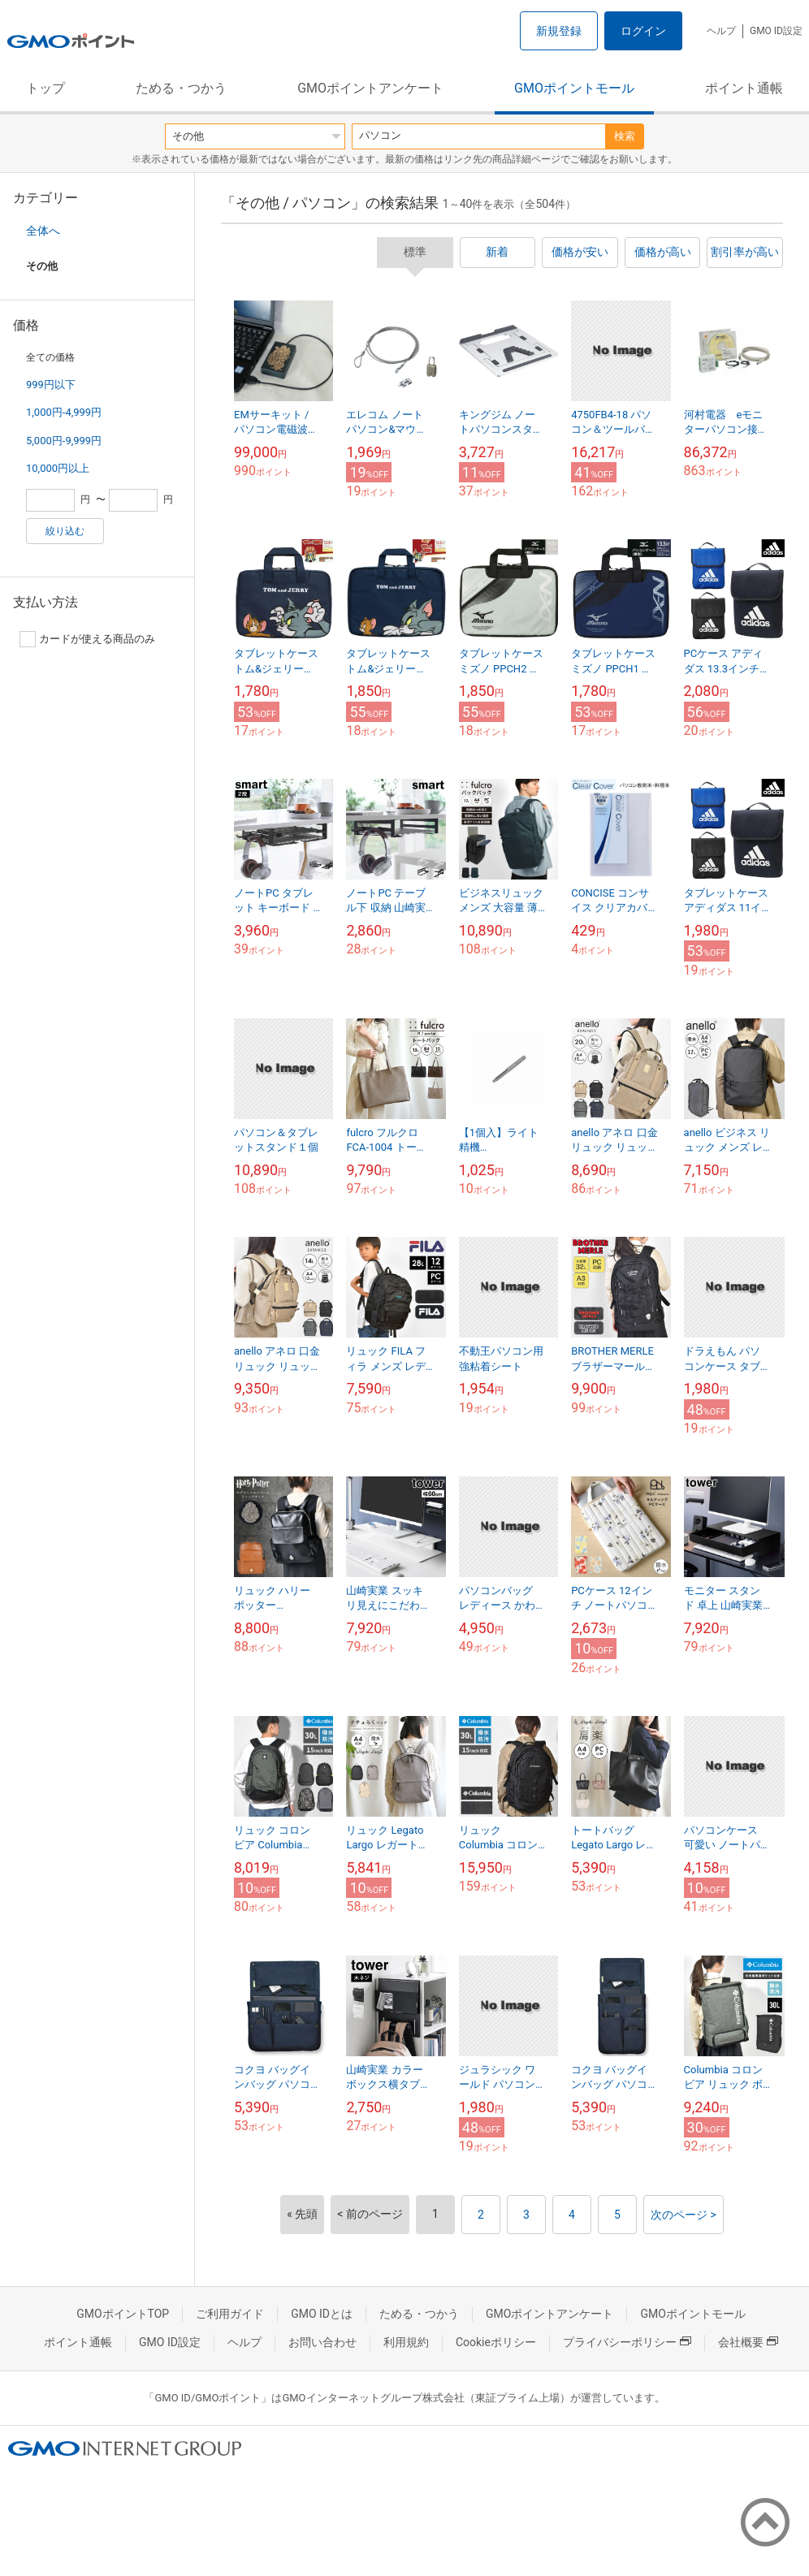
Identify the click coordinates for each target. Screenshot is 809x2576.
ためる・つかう (181, 88)
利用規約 (406, 2342)
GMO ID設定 (776, 31)
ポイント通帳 (744, 88)
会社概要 (748, 2342)
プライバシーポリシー (627, 2342)
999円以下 (51, 384)
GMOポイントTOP (122, 2313)
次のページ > (683, 2214)
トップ (45, 88)
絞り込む (64, 531)
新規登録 (559, 30)
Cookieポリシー (496, 2342)
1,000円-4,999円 (64, 412)
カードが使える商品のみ (87, 639)
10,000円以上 (57, 468)
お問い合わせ (322, 2342)
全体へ (43, 230)
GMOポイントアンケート (370, 88)
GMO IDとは (322, 2313)
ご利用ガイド (230, 2313)
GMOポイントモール (574, 88)
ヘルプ (721, 31)
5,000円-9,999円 (64, 440)
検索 (624, 136)
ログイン (643, 30)
